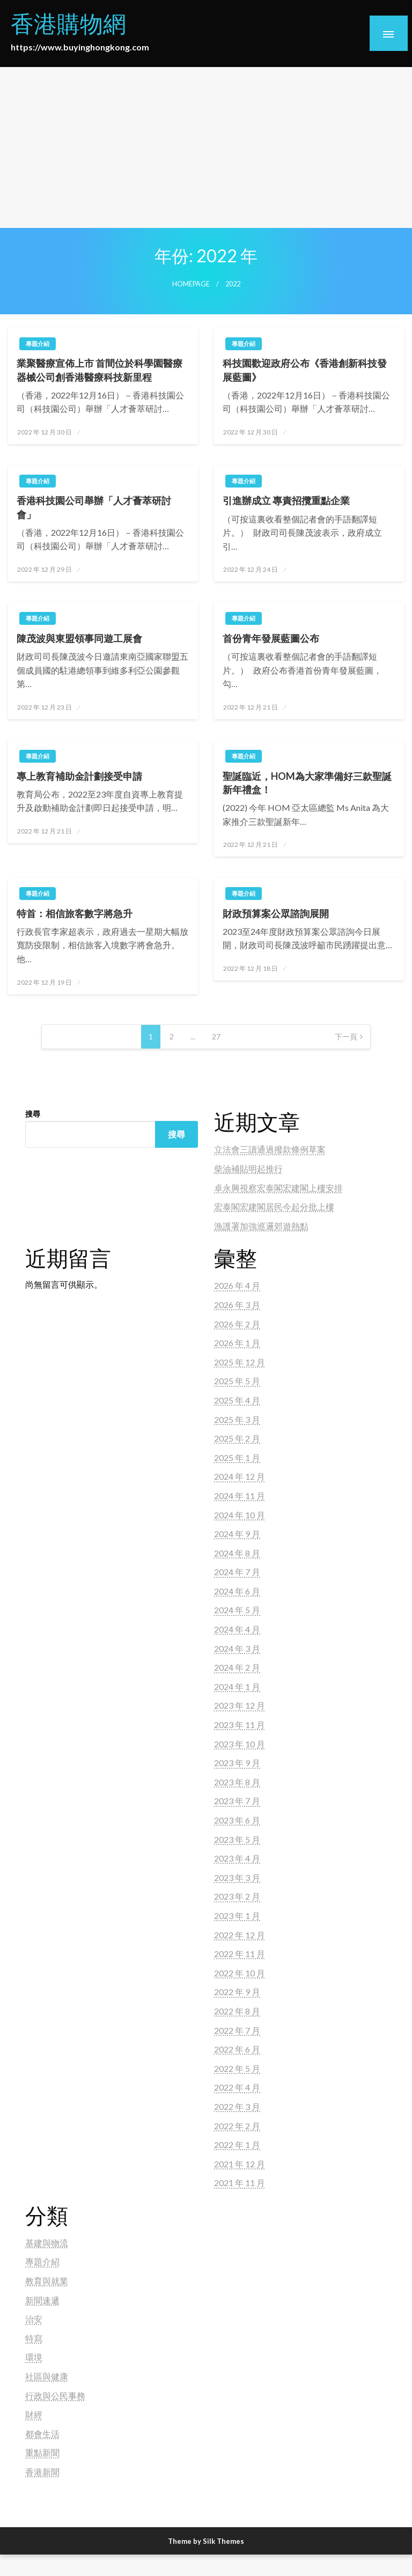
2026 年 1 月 (237, 1343)
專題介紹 (37, 343)
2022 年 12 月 (239, 1935)
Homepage (191, 284)
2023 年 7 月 (237, 1801)
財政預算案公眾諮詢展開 (276, 913)
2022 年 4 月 (237, 2087)
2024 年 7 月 (237, 1572)
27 (216, 1036)
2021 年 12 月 (239, 2164)
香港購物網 (68, 23)
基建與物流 (46, 2243)
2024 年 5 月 (237, 1610)
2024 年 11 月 (239, 1495)
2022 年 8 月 (237, 2011)
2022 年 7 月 (237, 2030)
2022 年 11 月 (239, 1953)
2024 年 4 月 (237, 1629)
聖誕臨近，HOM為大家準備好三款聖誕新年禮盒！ (307, 782)
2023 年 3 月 (237, 1877)
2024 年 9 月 (237, 1534)
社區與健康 (46, 2376)
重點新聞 (42, 2452)
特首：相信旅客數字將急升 (75, 913)
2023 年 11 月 (239, 1724)
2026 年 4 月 (237, 1285)
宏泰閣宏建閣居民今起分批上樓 (274, 1206)
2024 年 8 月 (237, 1553)
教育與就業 (46, 2281)
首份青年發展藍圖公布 (271, 638)
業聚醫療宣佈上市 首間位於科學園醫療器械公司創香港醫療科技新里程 (99, 369)
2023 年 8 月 (237, 1782)
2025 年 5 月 (237, 1381)
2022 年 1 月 (237, 2144)
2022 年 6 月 (237, 2049)
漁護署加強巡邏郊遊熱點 (261, 1226)
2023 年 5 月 (237, 1839)
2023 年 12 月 (239, 1705)
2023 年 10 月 (239, 1744)
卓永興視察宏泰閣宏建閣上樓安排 (278, 1188)
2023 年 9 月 (237, 1763)
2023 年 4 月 (237, 1858)
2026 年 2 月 (237, 1324)
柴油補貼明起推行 (248, 1168)
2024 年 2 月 (237, 1667)
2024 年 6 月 (237, 1591)
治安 (33, 2319)
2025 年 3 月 (237, 1419)
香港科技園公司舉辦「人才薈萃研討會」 (94, 507)
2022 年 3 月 (237, 2106)
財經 (33, 2414)
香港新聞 (42, 2472)
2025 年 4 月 (237, 1400)
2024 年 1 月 (237, 1686)
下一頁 (346, 1036)
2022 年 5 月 (237, 2068)
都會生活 (42, 2434)
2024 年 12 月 (239, 1476)
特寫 (33, 2338)
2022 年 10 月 (239, 1973)
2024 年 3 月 (237, 1648)
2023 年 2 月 (237, 1896)
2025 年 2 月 (237, 1438)
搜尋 (32, 1113)
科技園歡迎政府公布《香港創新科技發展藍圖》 (305, 369)
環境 (33, 2357)
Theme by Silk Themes (206, 2541)
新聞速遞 (42, 2300)
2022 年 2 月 (237, 2126)
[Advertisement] (206, 147)
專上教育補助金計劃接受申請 (79, 776)
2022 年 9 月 (237, 1992)
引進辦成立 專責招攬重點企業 (286, 500)
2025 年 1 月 (237, 1457)
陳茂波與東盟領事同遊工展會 (79, 638)
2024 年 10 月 (239, 1515)
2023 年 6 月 (237, 1820)
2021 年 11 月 (239, 2183)
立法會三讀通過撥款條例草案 (270, 1149)
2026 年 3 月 (237, 1305)
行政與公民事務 (55, 2395)
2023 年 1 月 (237, 1915)
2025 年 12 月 (239, 1362)
